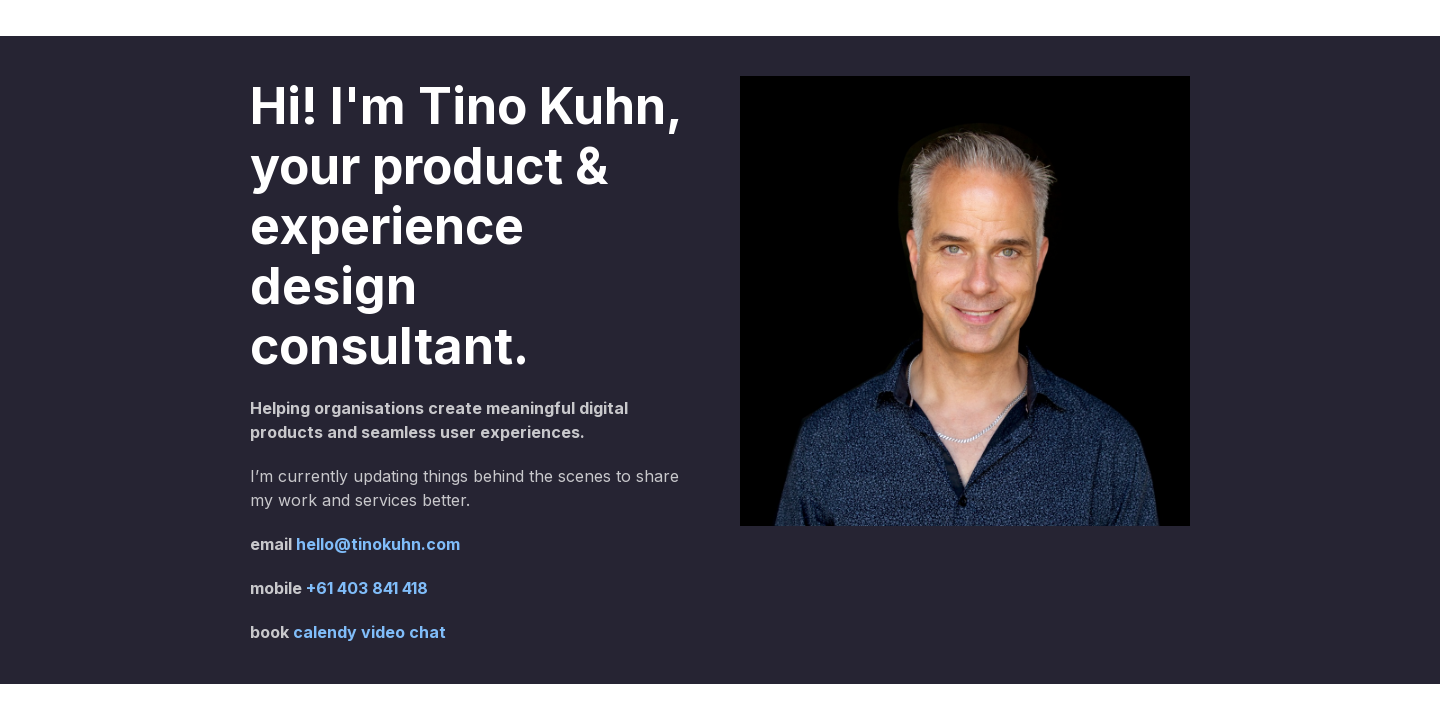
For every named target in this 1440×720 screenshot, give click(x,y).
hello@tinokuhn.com (378, 544)
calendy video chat (369, 632)
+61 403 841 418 (367, 588)
